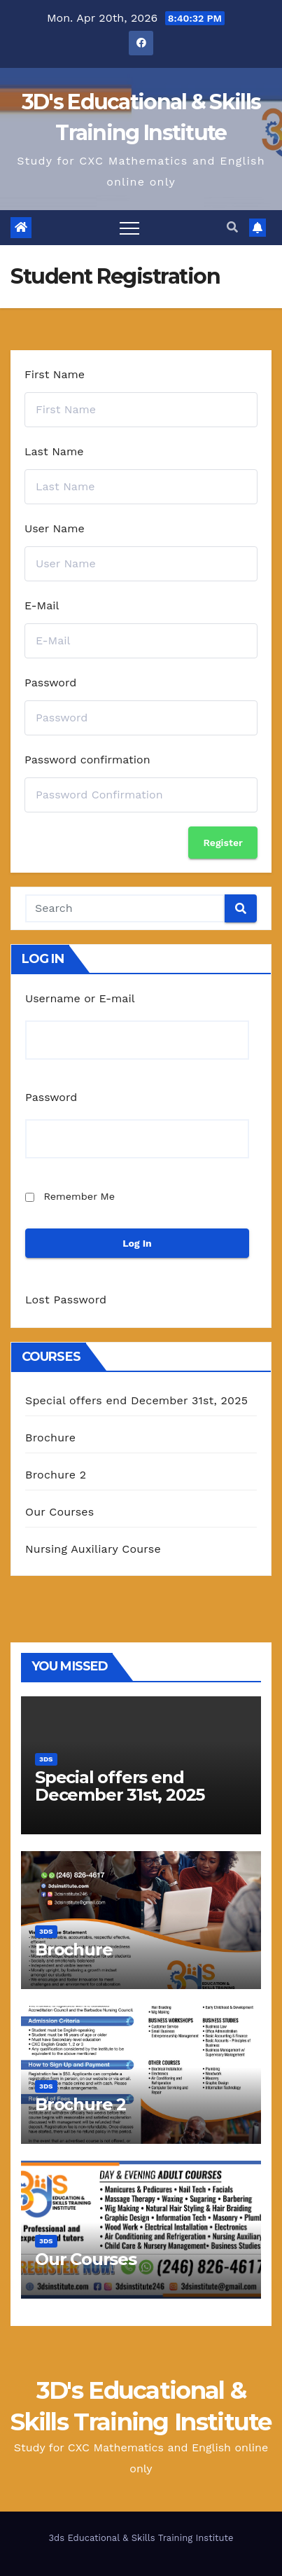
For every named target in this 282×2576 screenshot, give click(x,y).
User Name (54, 528)
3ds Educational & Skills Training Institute (140, 2538)
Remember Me (79, 1196)
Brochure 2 (55, 1474)
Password (50, 682)
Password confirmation (87, 759)
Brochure (50, 1437)
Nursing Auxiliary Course (93, 1549)
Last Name (53, 451)
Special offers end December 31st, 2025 (136, 1400)
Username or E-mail (80, 998)
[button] (232, 227)
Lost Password (65, 1299)
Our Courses (59, 1511)
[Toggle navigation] (129, 228)
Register (223, 842)
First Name (54, 374)
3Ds (46, 1759)
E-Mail (41, 605)
